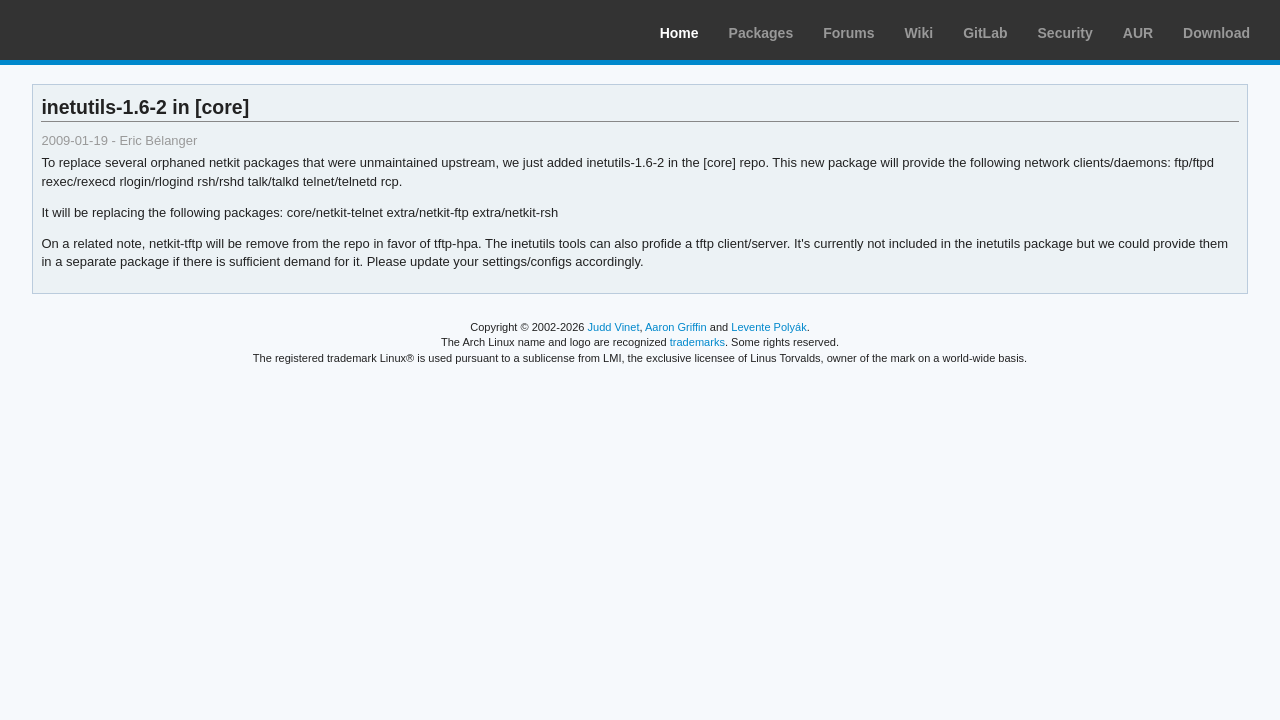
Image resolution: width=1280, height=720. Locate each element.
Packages (761, 33)
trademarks (697, 342)
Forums (848, 33)
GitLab (985, 33)
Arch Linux (110, 30)
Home (679, 33)
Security (1065, 33)
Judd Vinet (614, 327)
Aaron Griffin (676, 327)
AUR (1138, 33)
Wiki (919, 33)
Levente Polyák (768, 327)
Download (1216, 33)
